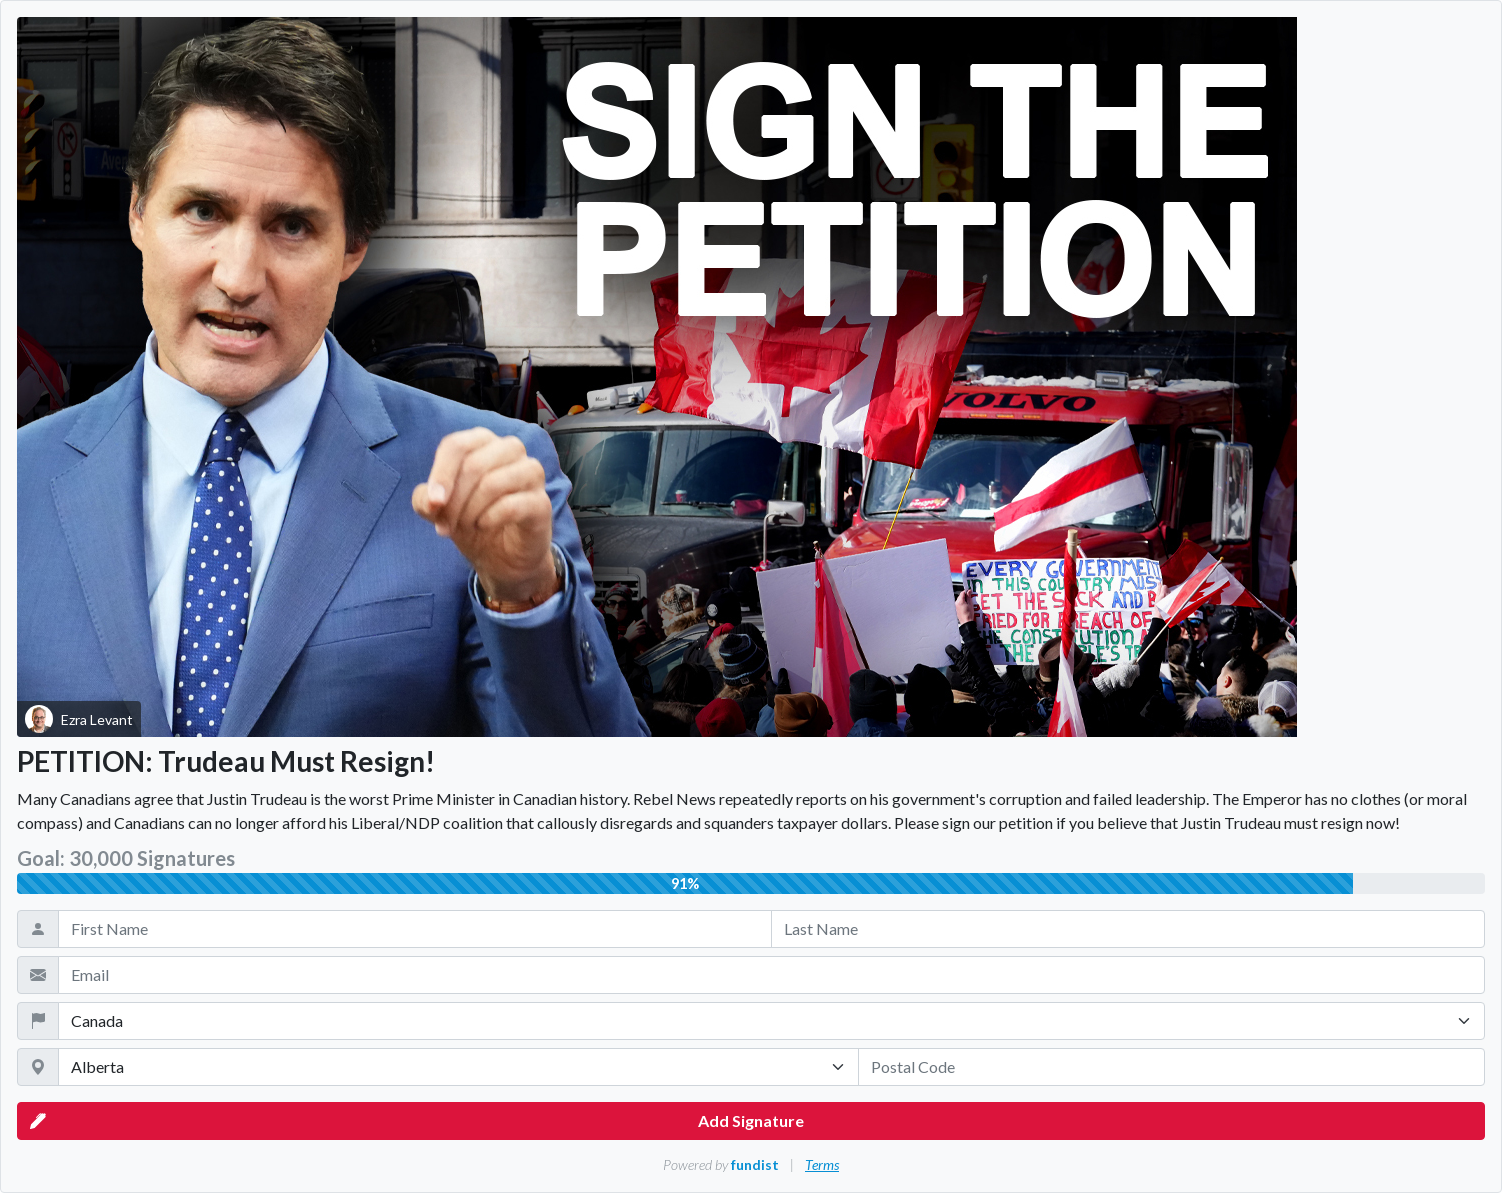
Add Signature (417, 1121)
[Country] (771, 1021)
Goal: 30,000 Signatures (126, 858)
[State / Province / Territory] (458, 1067)
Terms (822, 1164)
